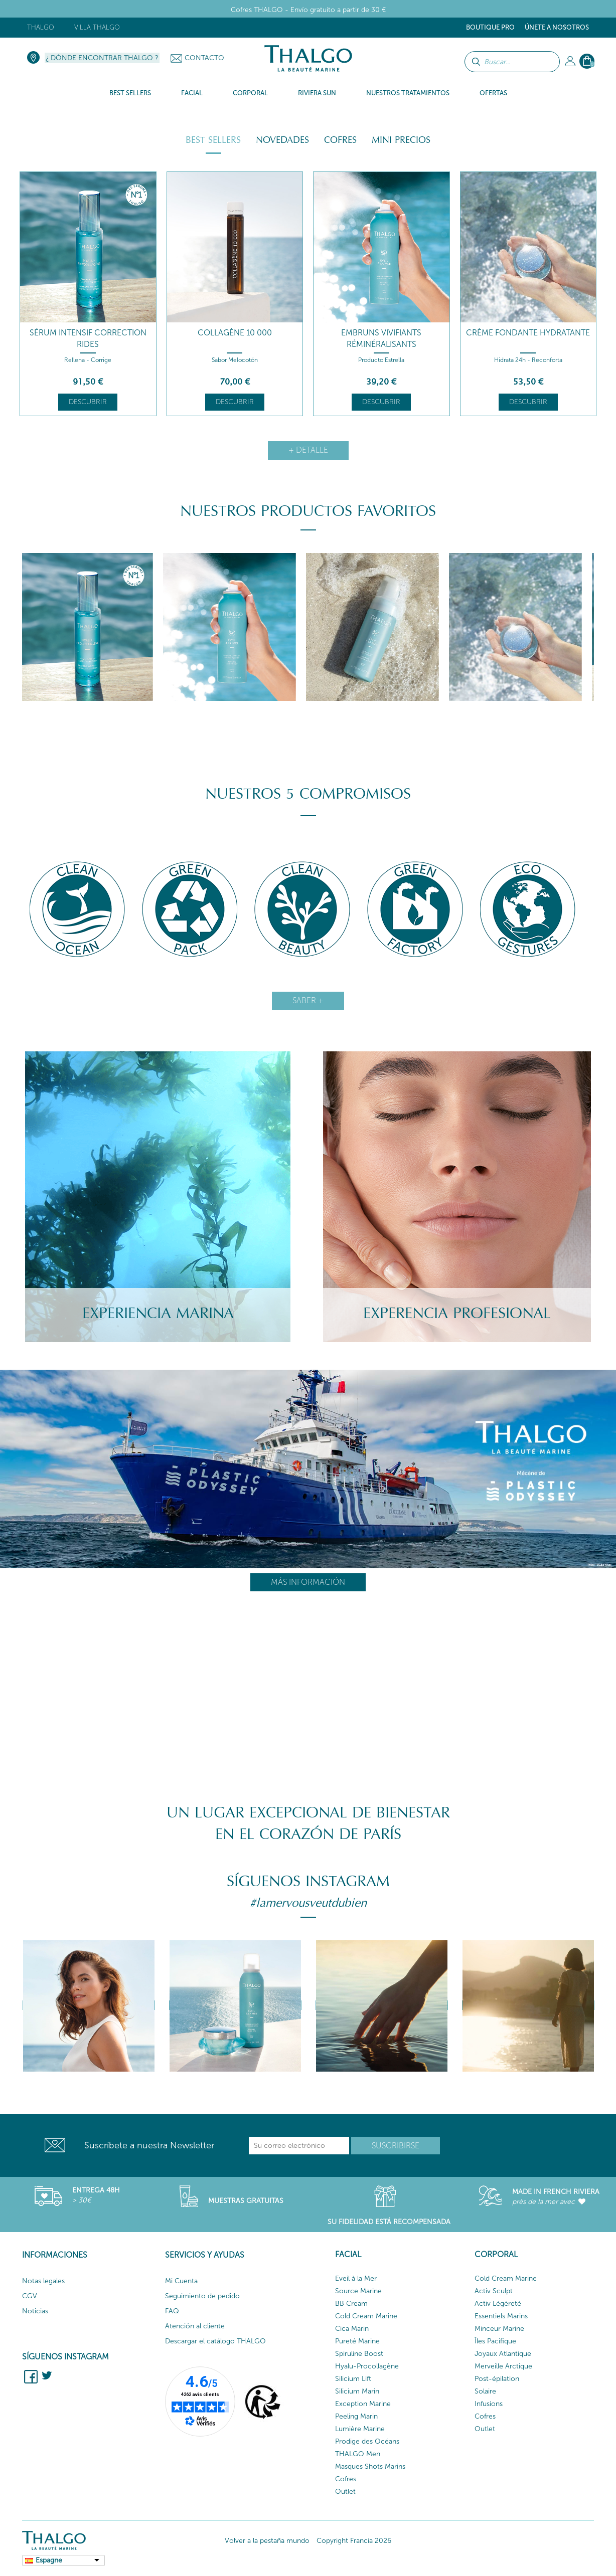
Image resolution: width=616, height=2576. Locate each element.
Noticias (35, 2311)
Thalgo (40, 27)
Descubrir (88, 402)
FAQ (172, 2311)
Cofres (340, 139)
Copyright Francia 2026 (354, 2540)
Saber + (308, 1000)
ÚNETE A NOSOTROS (557, 27)
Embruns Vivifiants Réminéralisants (381, 338)
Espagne (49, 2560)
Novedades (282, 139)
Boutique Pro (490, 27)
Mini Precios (401, 139)
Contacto (204, 58)
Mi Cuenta (181, 2281)
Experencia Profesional (457, 1313)
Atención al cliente (195, 2326)
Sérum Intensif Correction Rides (88, 338)
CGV (29, 2296)
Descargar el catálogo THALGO (215, 2341)
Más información (308, 1582)
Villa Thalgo (97, 27)
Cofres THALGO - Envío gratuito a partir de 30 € (308, 10)
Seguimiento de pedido (202, 2296)
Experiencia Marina (158, 1313)
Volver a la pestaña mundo (267, 2540)
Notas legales (43, 2281)
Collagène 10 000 (235, 332)
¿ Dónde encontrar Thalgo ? (102, 58)
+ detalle (308, 450)
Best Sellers (213, 139)
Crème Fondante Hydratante (528, 332)
